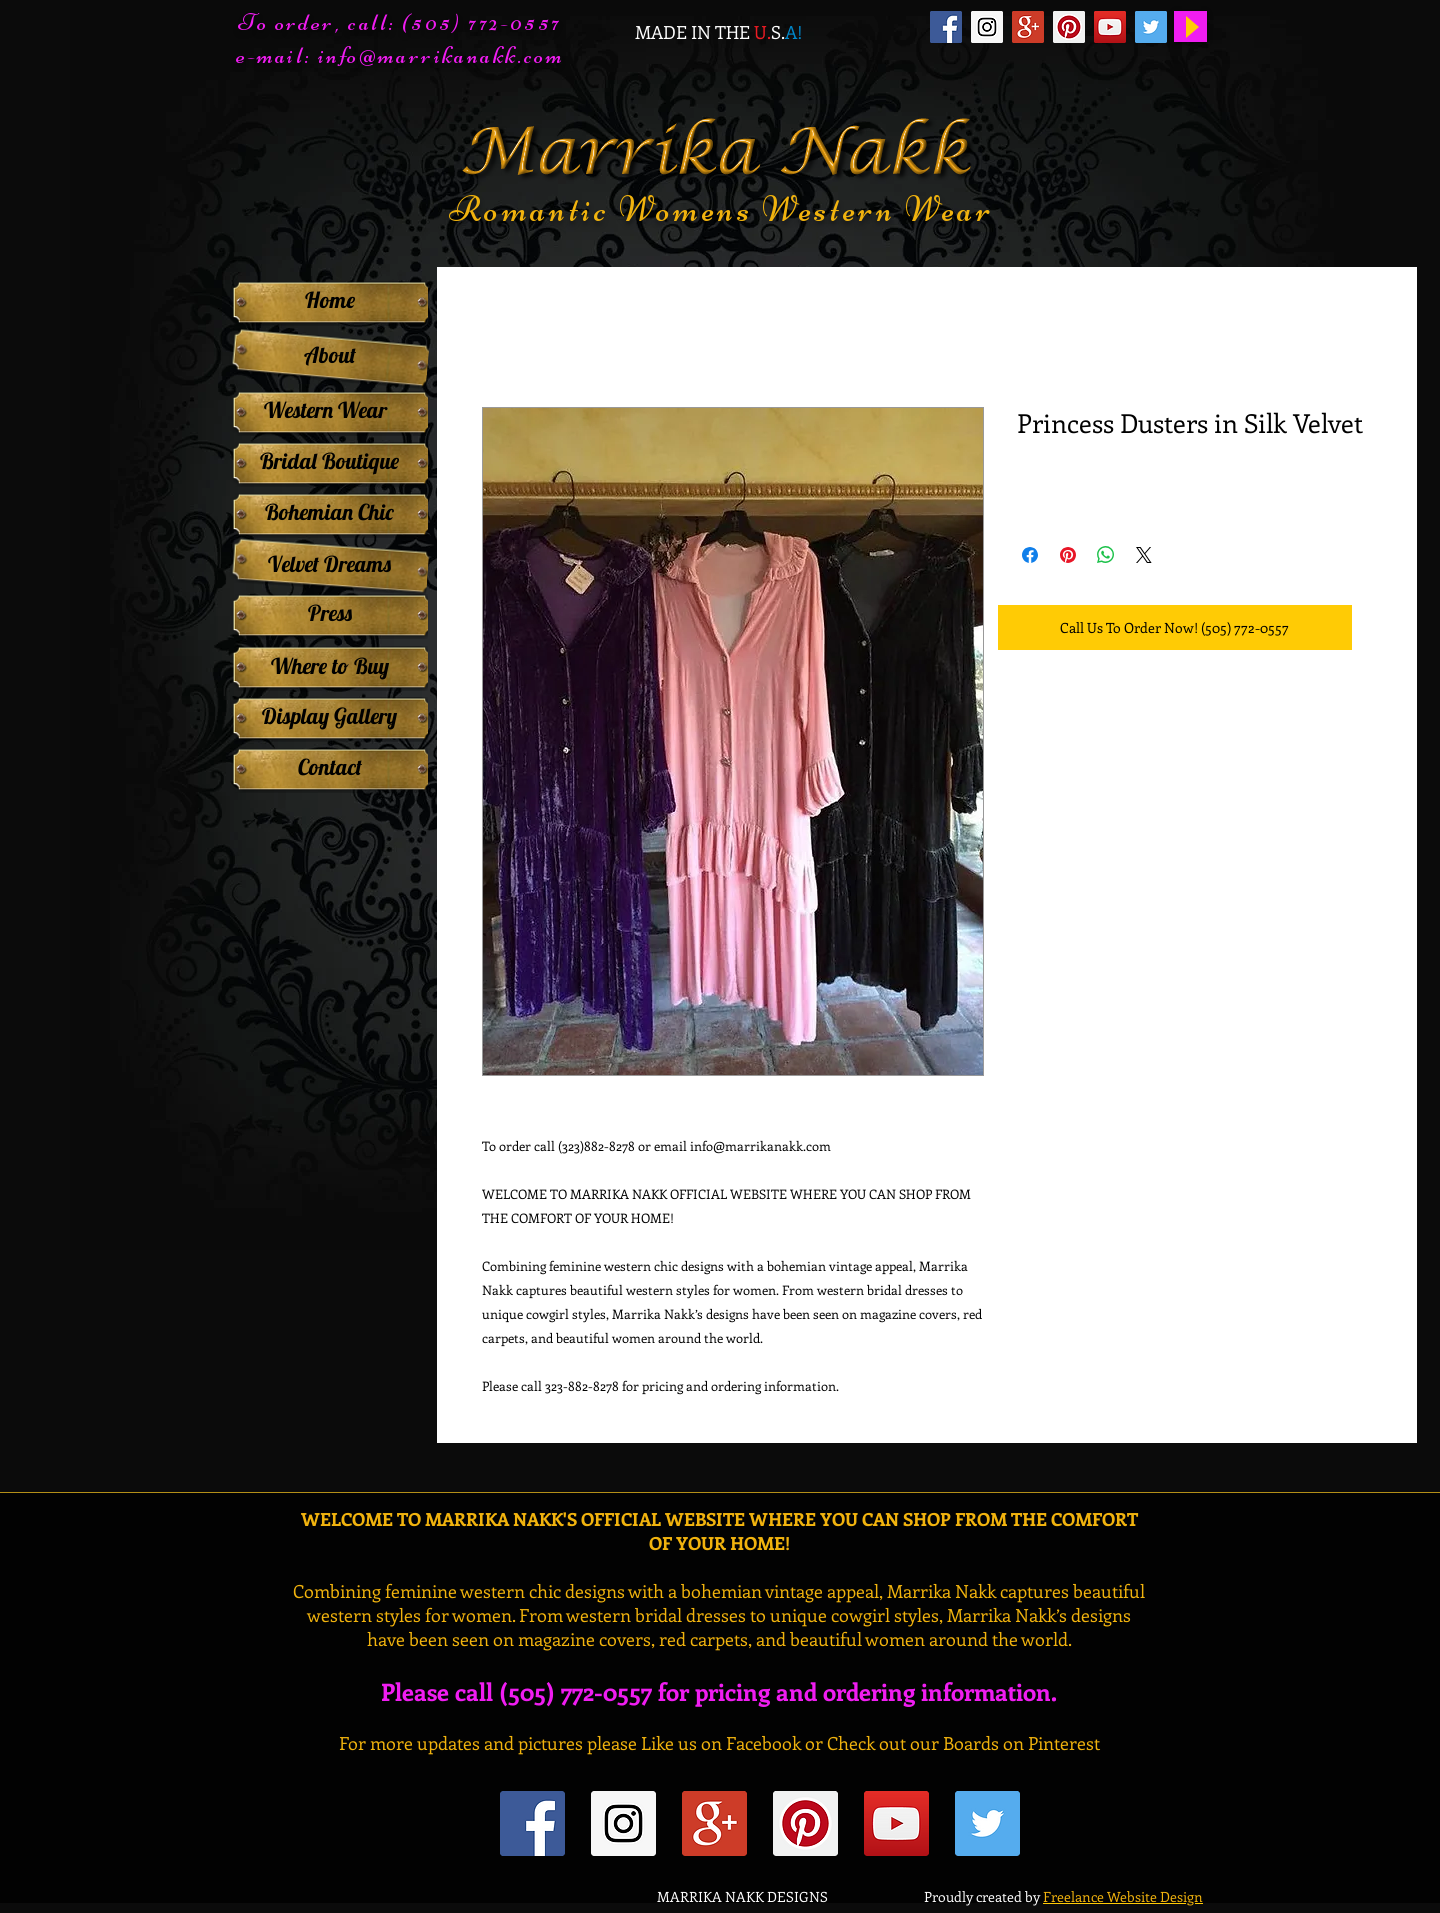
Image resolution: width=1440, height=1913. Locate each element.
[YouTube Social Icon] (1110, 27)
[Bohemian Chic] (329, 512)
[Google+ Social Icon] (1028, 27)
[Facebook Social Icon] (946, 27)
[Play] (1190, 26)
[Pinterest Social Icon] (1069, 27)
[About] (329, 355)
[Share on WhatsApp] (1106, 555)
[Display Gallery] (329, 716)
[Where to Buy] (329, 666)
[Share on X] (1144, 555)
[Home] (329, 300)
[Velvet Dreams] (329, 564)
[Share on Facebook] (1030, 555)
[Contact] (329, 767)
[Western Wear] (325, 410)
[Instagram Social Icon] (987, 27)
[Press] (329, 613)
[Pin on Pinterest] (1068, 555)
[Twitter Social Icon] (1151, 27)
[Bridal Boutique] (329, 461)
